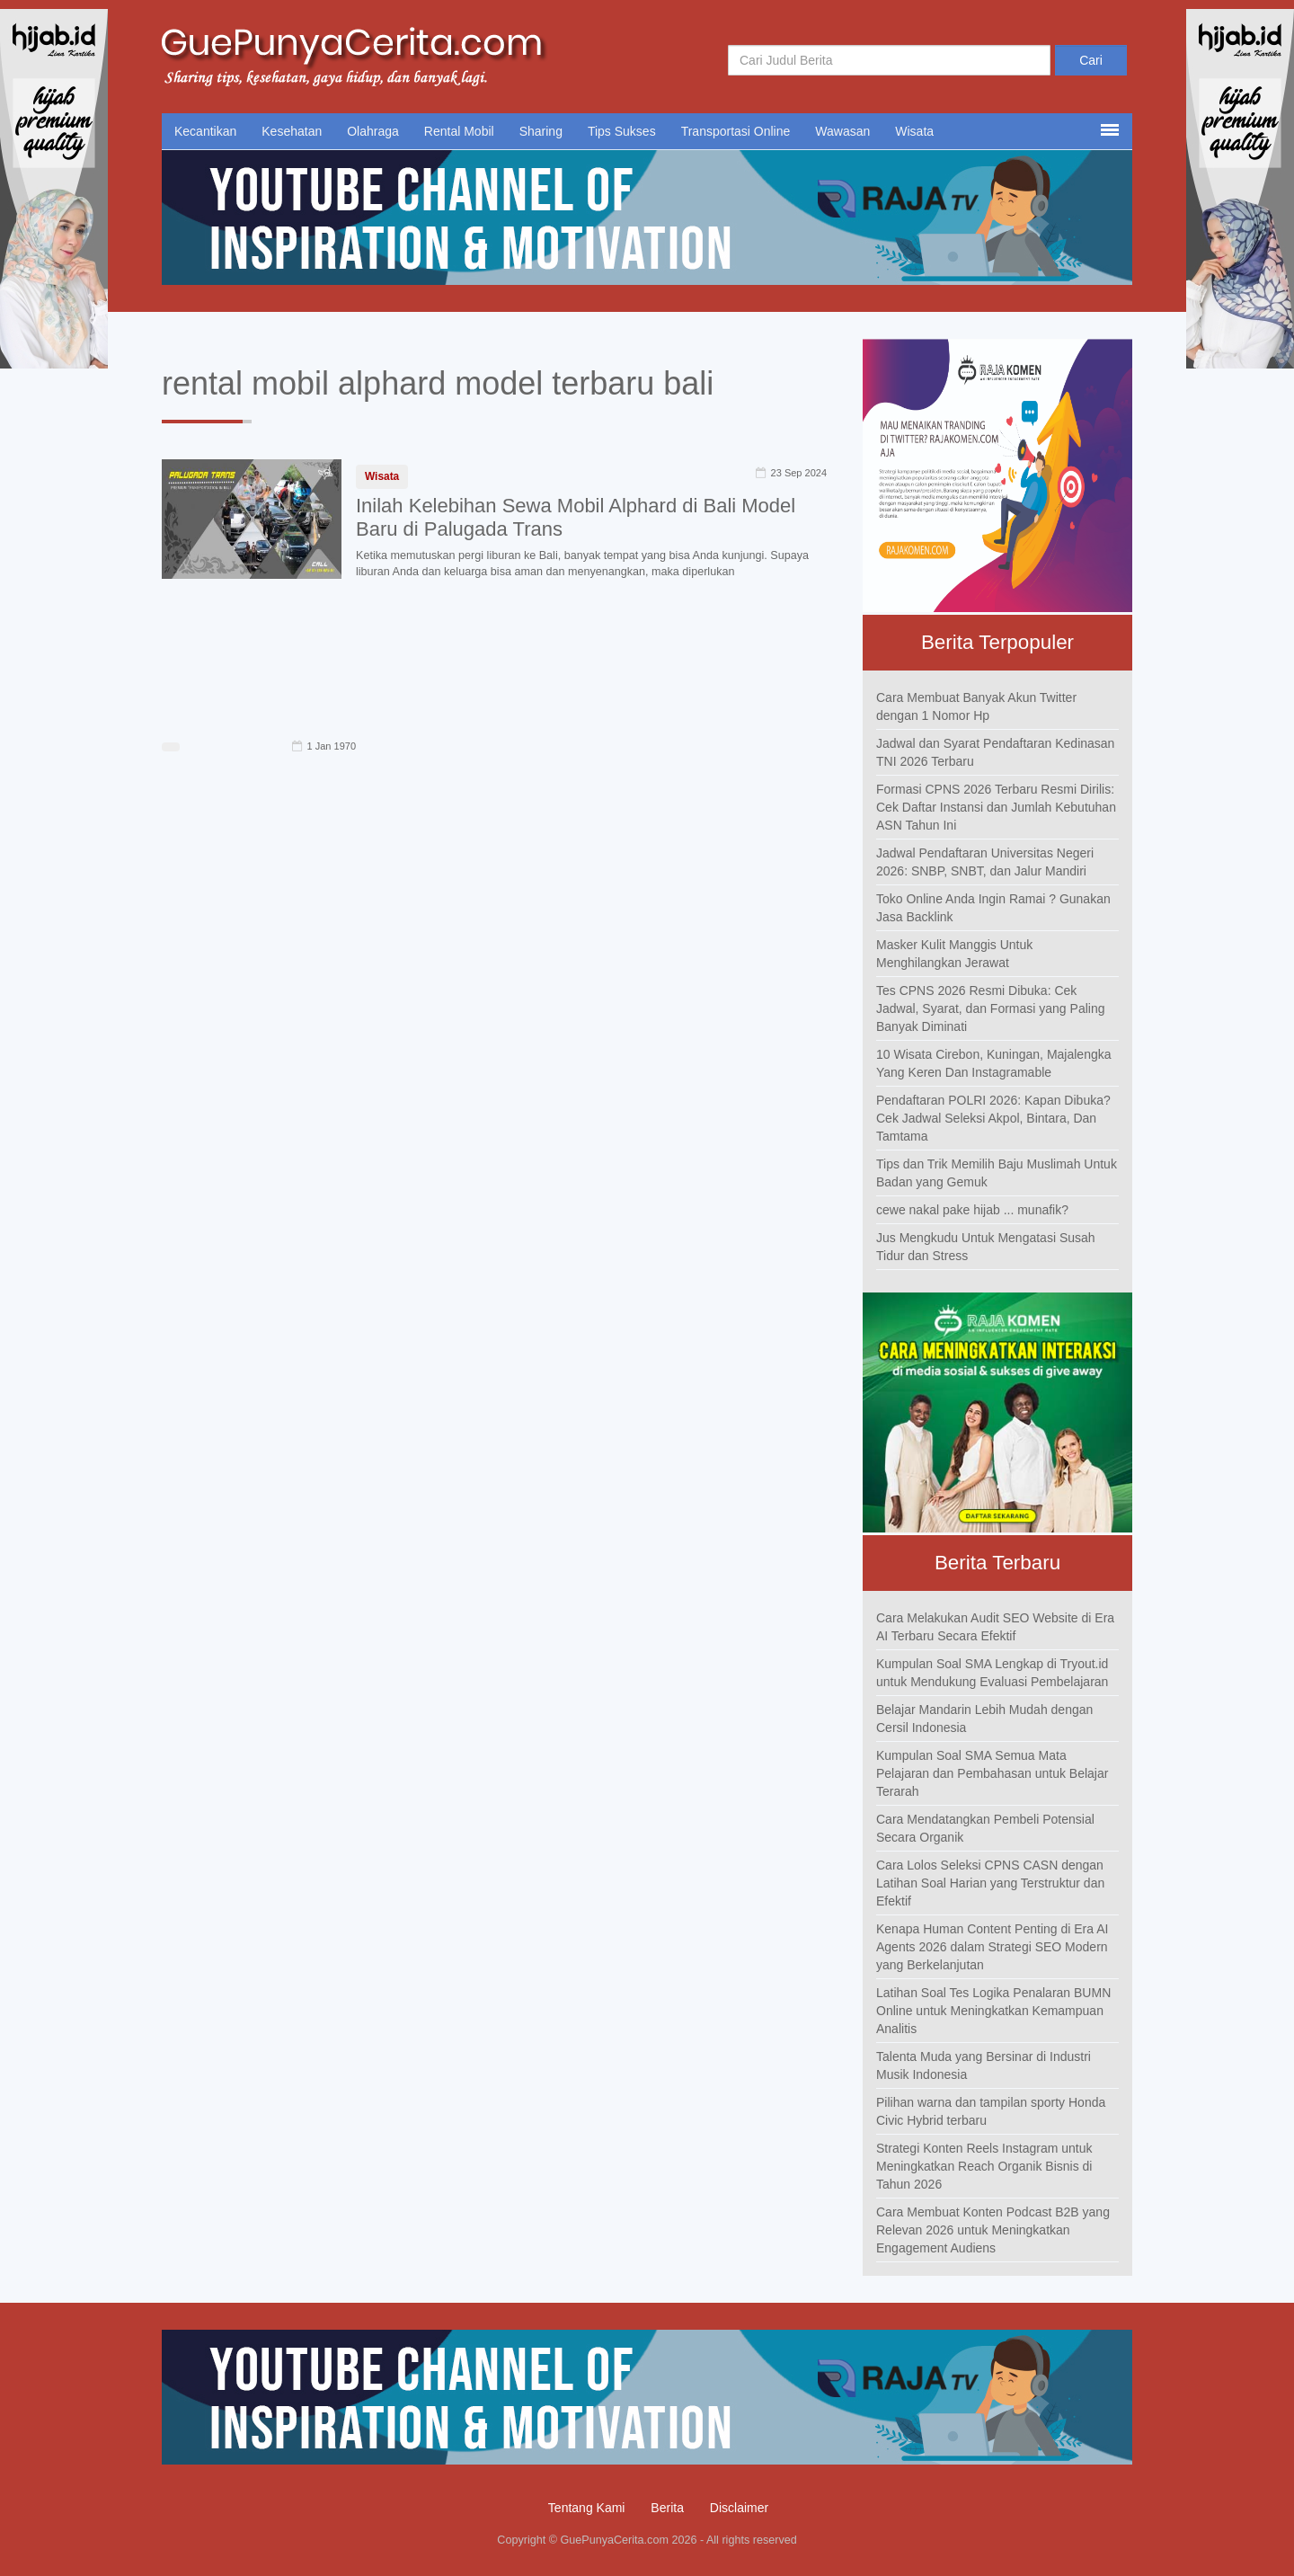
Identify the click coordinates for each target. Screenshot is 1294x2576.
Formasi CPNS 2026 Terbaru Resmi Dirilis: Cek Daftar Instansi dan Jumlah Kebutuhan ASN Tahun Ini (996, 807)
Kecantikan (205, 131)
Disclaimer (739, 2507)
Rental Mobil (459, 131)
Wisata (914, 131)
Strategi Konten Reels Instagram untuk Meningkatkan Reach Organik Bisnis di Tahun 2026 (984, 2166)
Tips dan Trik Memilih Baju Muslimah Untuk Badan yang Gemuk (996, 1173)
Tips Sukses (622, 131)
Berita (667, 2507)
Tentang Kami (586, 2507)
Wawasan (842, 131)
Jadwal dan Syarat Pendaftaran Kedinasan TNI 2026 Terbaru (995, 752)
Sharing (541, 131)
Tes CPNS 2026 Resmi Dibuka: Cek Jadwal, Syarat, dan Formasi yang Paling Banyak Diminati (990, 1008)
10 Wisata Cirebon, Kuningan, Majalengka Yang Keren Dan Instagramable (994, 1063)
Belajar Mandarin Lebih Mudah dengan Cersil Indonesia (984, 1718)
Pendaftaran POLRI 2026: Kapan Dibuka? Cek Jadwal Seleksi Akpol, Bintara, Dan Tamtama (993, 1118)
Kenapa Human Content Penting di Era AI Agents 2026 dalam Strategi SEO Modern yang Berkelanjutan (992, 1947)
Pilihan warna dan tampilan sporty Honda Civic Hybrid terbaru (990, 2111)
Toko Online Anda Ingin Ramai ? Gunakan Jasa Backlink (993, 908)
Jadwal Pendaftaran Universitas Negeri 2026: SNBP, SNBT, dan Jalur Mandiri (985, 862)
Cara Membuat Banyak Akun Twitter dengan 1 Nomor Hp (976, 706)
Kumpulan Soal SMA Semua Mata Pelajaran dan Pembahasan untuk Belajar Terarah (992, 1773)
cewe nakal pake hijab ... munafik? (972, 1210)
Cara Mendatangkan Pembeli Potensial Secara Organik (985, 1828)
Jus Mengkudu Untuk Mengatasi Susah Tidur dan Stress (985, 1246)
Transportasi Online (736, 131)
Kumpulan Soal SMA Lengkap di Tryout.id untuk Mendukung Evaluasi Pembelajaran (992, 1673)
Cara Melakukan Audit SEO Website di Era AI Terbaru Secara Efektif (995, 1627)
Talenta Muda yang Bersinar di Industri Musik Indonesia (983, 2065)
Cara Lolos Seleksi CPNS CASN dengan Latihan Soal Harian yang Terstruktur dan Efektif (990, 1883)
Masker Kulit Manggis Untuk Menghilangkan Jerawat (954, 953)
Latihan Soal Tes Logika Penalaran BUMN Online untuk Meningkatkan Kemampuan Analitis (993, 2010)
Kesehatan (291, 131)
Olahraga (373, 131)
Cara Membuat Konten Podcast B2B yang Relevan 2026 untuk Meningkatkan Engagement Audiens (993, 2230)
